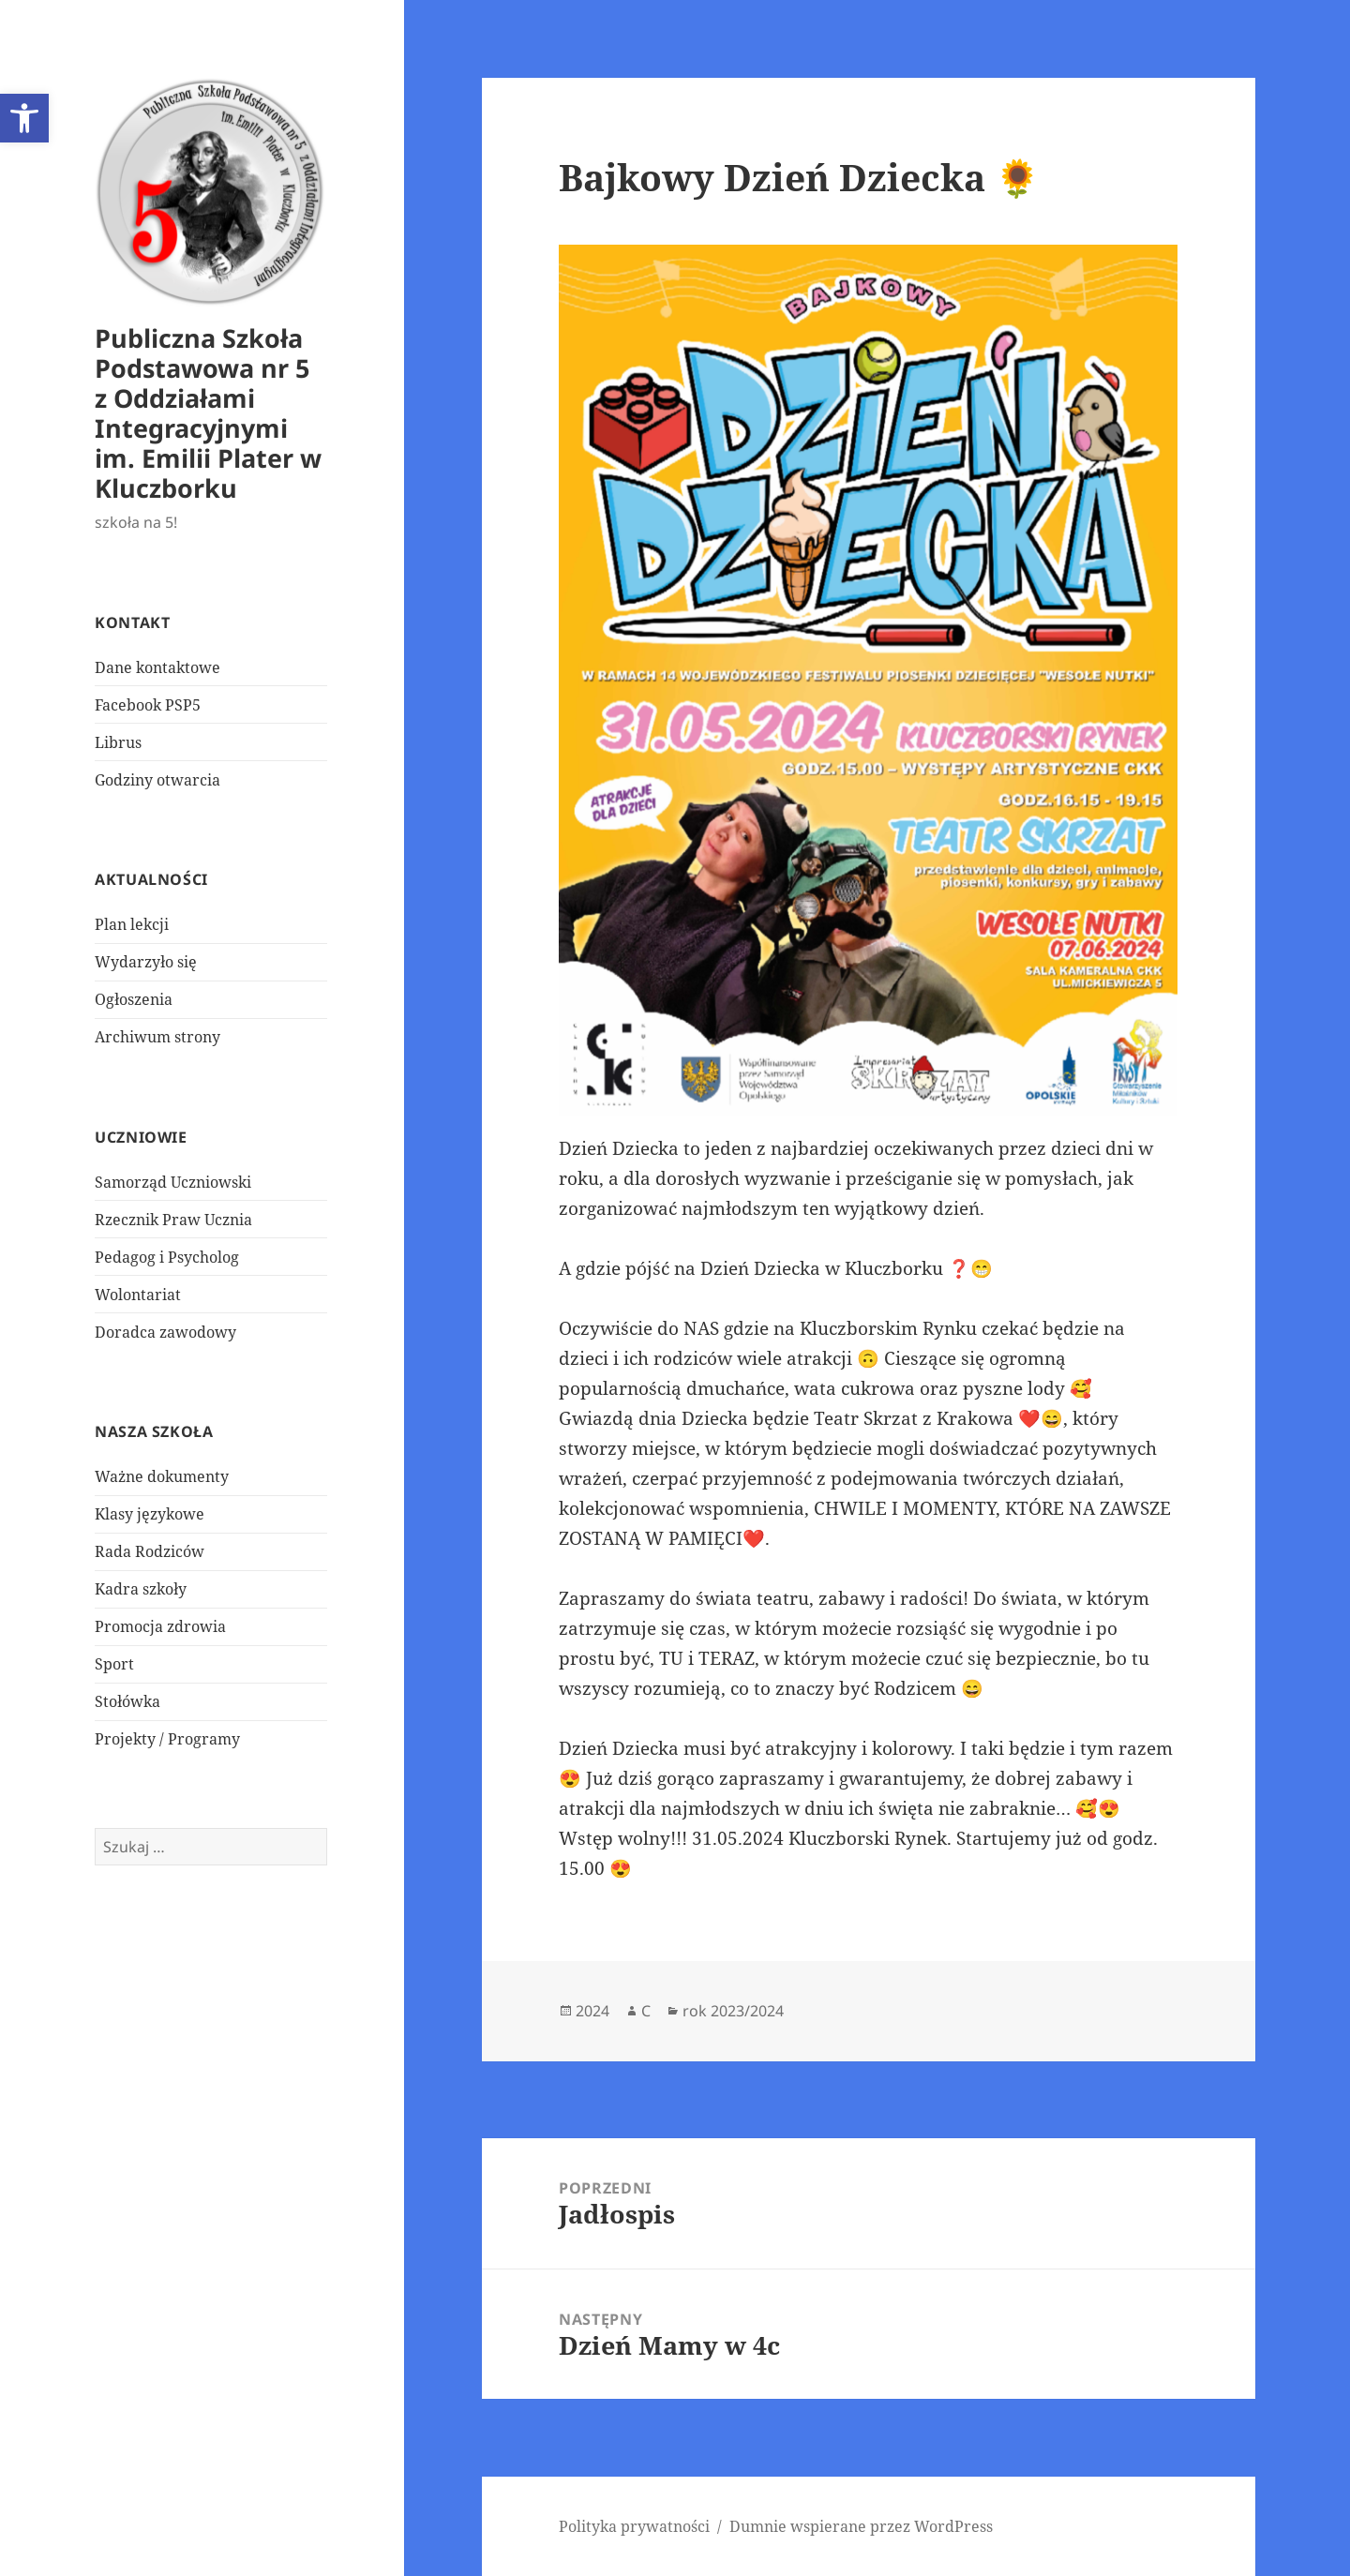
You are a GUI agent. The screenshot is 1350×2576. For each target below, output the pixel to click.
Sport (114, 1664)
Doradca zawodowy (165, 1332)
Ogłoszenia (133, 999)
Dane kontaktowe (157, 667)
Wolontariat (138, 1294)
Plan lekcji (132, 924)
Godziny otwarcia (157, 780)
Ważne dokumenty (162, 1476)
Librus (118, 742)
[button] (24, 118)
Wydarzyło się (146, 961)
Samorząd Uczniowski (173, 1182)
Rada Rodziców (149, 1551)
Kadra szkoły (141, 1589)
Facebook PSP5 (148, 705)
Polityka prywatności (634, 2526)
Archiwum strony (157, 1036)
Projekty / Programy (167, 1739)
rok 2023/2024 (733, 2010)
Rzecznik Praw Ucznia (173, 1219)
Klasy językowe (149, 1514)
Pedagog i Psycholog (167, 1257)
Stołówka (127, 1701)
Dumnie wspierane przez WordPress (861, 2526)
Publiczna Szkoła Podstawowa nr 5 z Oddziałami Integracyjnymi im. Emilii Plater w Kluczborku (208, 413)
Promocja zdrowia (160, 1626)
